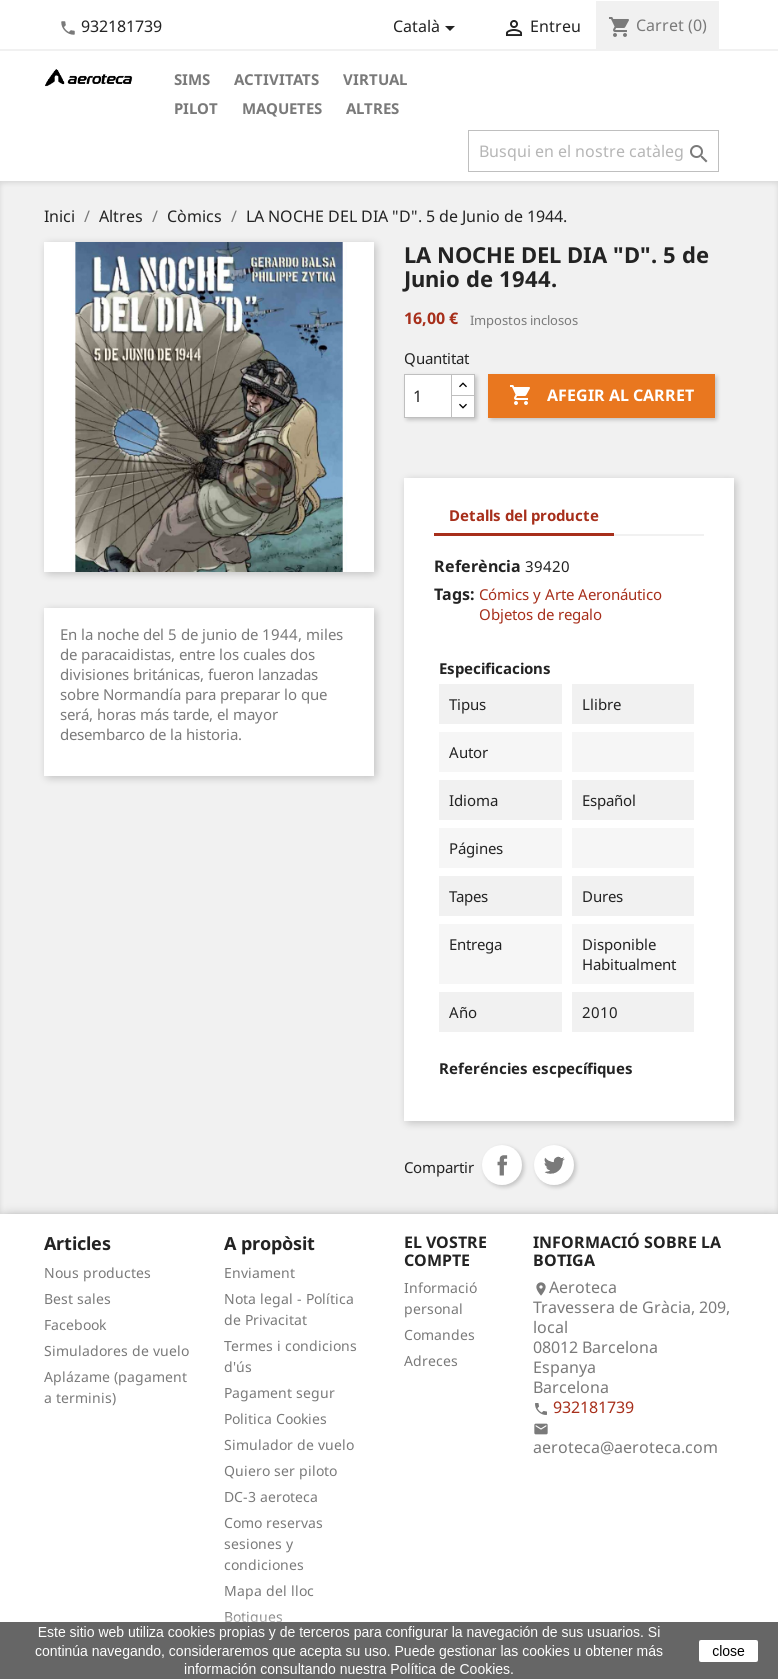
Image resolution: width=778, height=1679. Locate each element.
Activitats (276, 79)
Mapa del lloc (269, 1590)
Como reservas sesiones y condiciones (273, 1543)
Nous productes (97, 1272)
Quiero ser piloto (280, 1470)
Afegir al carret (601, 396)
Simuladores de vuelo (116, 1350)
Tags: (454, 594)
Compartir (502, 1165)
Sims (192, 79)
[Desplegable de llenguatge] (427, 28)
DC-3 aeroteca (271, 1496)
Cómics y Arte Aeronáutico (570, 594)
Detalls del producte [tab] (524, 515)
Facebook (75, 1324)
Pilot (196, 108)
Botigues (253, 1616)
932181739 (121, 26)
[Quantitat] (428, 396)
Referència (477, 566)
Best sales (77, 1298)
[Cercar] (593, 151)
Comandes (439, 1334)
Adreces (431, 1360)
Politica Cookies (275, 1418)
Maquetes (282, 108)
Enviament (259, 1272)
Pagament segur (279, 1392)
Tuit (554, 1165)
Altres (372, 108)
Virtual (375, 79)
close (728, 1651)
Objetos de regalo (540, 614)
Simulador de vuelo (289, 1444)
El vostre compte (445, 1251)
